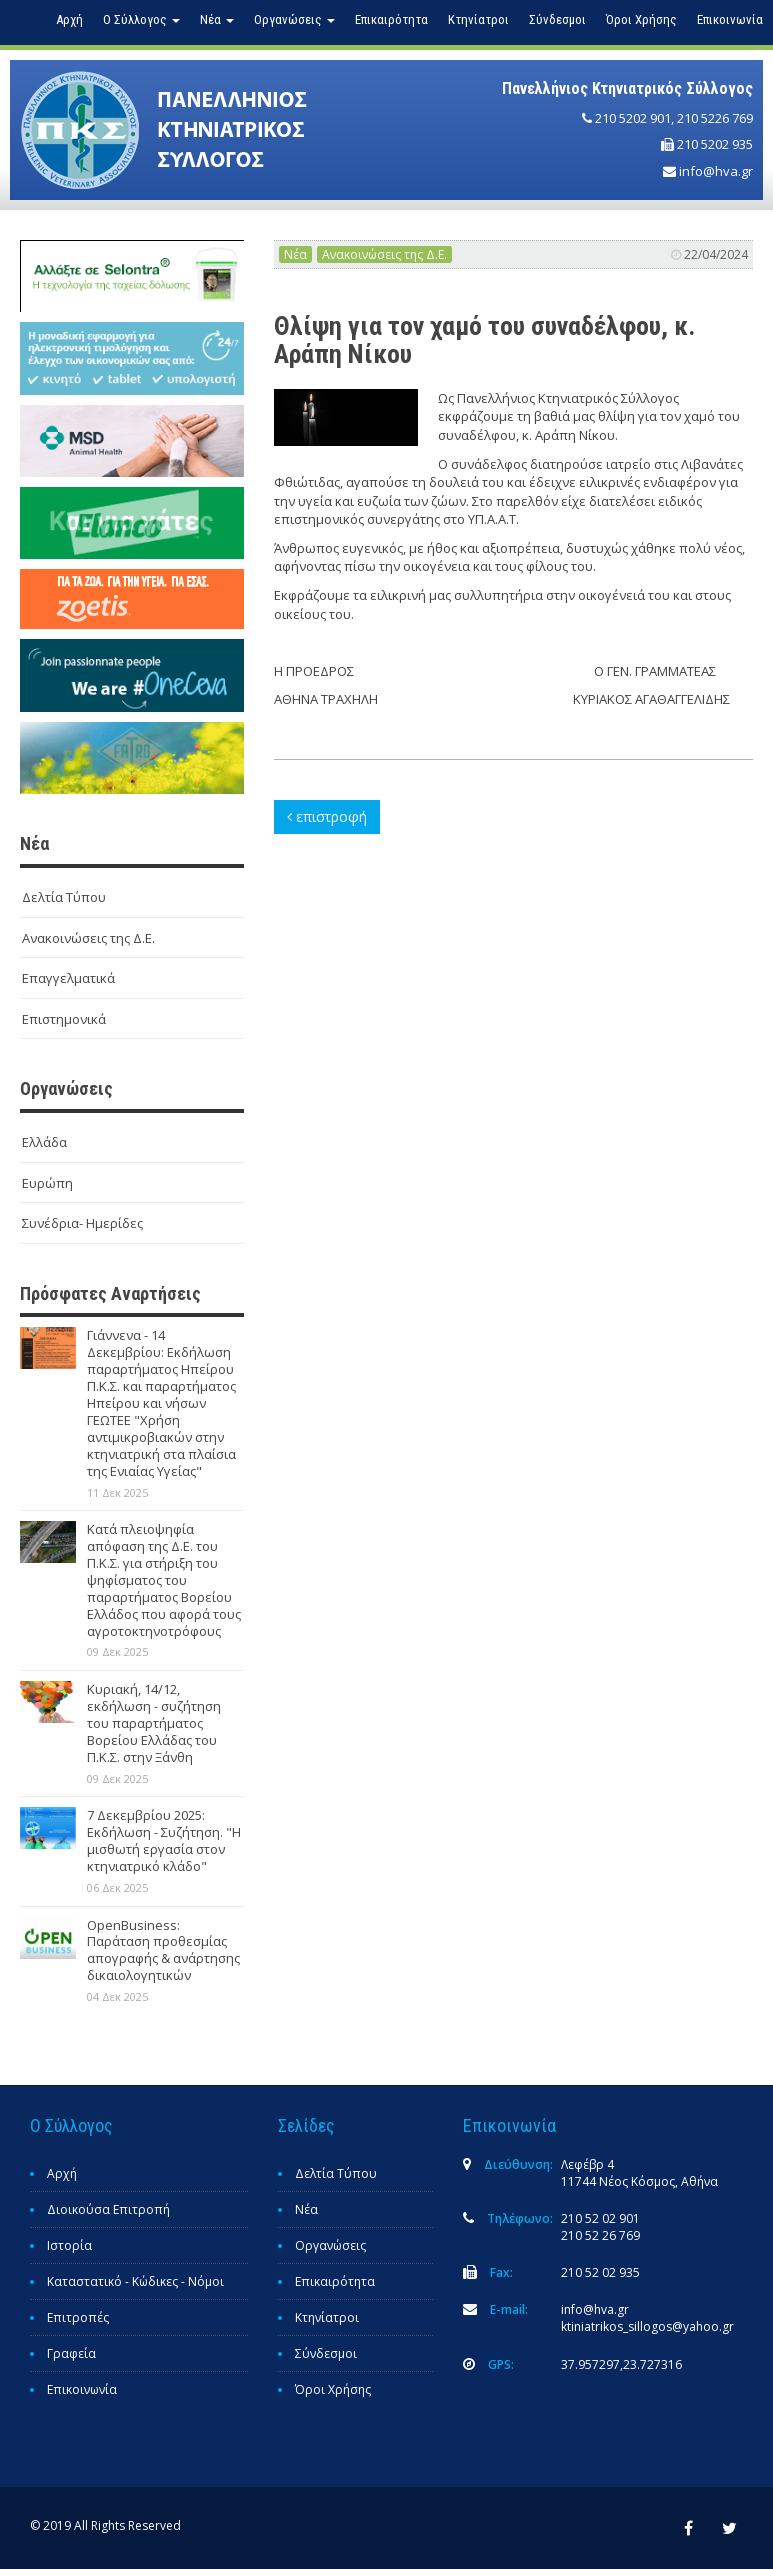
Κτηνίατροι (478, 19)
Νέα (295, 254)
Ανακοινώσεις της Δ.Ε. (88, 938)
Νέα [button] (217, 19)
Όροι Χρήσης (641, 19)
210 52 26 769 (600, 2235)
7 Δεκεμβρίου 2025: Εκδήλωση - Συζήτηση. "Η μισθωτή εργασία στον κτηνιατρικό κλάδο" (164, 1840)
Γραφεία (71, 2353)
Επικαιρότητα (391, 19)
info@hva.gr (716, 171)
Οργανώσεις (330, 2245)
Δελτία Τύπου (64, 897)
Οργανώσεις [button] (294, 19)
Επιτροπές (78, 2317)
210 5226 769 (715, 118)
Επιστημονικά (64, 1019)
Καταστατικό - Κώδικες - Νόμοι (135, 2281)
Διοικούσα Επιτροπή (108, 2209)
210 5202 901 (633, 118)
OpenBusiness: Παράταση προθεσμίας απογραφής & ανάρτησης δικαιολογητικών (163, 1950)
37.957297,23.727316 (621, 2364)
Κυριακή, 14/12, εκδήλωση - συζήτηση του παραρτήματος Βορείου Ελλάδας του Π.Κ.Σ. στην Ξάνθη (154, 1723)
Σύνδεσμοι (557, 19)
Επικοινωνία (730, 19)
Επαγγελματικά (68, 978)
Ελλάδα (44, 1142)
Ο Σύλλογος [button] (141, 19)
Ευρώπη (47, 1183)
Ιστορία (69, 2245)
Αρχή (69, 19)
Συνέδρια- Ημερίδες (82, 1223)
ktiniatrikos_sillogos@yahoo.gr (647, 2326)
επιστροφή (327, 816)
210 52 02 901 (600, 2218)
